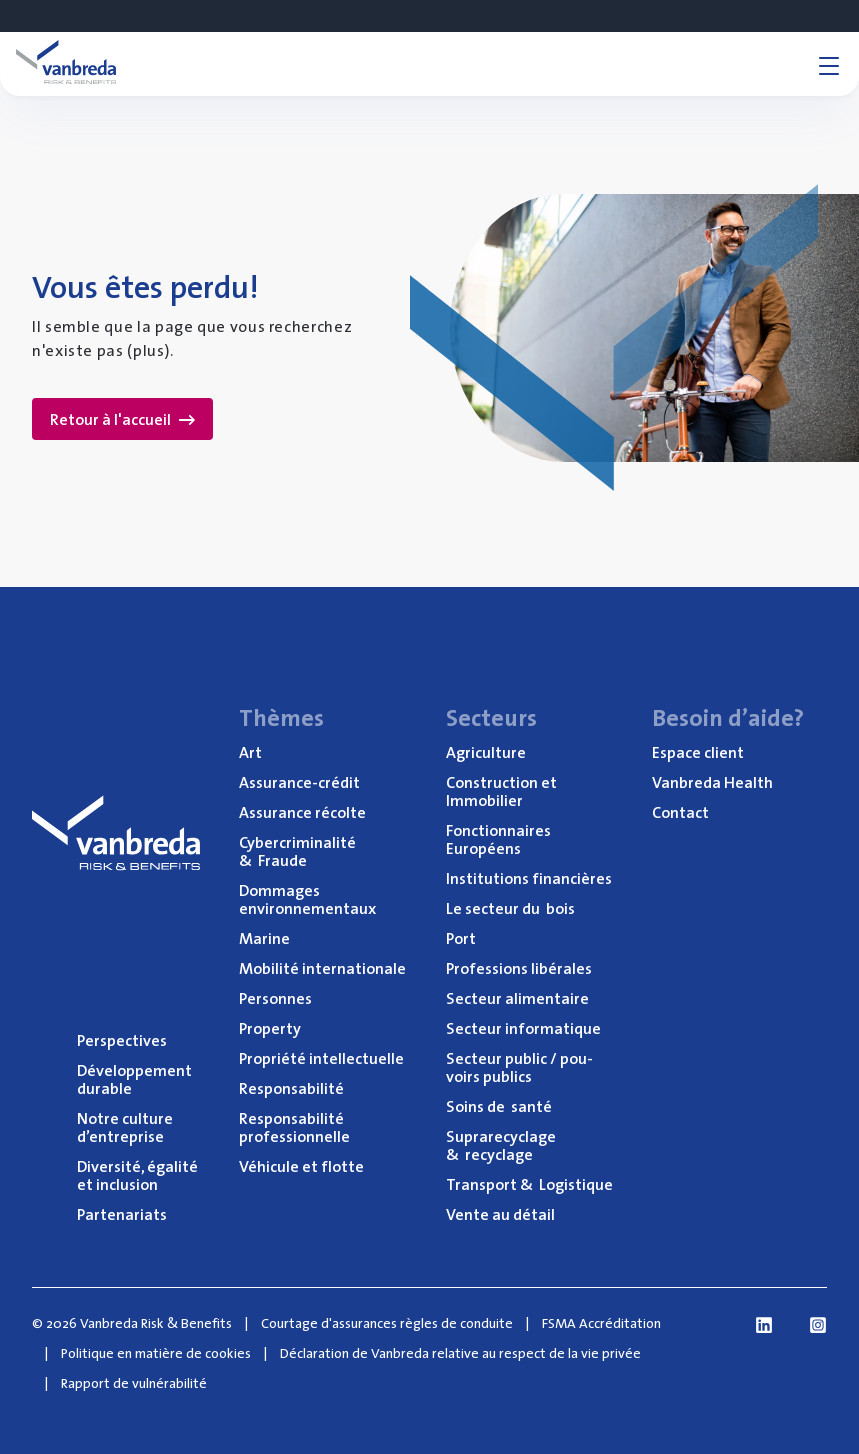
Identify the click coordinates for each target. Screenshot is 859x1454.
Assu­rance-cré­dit (299, 782)
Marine (264, 938)
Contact (680, 812)
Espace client (698, 752)
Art (250, 752)
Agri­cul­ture (486, 752)
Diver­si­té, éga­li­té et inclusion (137, 1175)
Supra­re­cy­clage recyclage (501, 1145)
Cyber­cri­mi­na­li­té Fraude (297, 851)
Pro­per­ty (270, 1028)
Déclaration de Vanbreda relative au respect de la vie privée (460, 1353)
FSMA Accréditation (601, 1323)
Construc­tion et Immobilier (501, 791)
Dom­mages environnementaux (307, 899)
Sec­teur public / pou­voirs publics (519, 1067)
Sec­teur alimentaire (517, 998)
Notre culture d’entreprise (125, 1127)
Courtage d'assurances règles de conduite (387, 1323)
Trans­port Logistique (529, 1184)
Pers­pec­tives (122, 1040)
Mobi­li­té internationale (322, 968)
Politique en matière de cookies (156, 1353)
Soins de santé (499, 1106)
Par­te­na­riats (122, 1214)
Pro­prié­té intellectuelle (321, 1058)
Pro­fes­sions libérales (519, 968)
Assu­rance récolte (302, 812)
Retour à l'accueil (122, 419)
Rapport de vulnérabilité (134, 1383)
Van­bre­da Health (712, 782)
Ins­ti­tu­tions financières (529, 878)
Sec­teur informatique (523, 1028)
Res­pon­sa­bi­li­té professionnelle (294, 1127)
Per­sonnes (275, 998)
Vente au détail (500, 1214)
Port (461, 938)
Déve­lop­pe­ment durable (134, 1079)
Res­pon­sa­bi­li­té (291, 1088)
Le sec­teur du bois (510, 908)
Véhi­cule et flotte (301, 1166)
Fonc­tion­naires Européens (498, 839)
